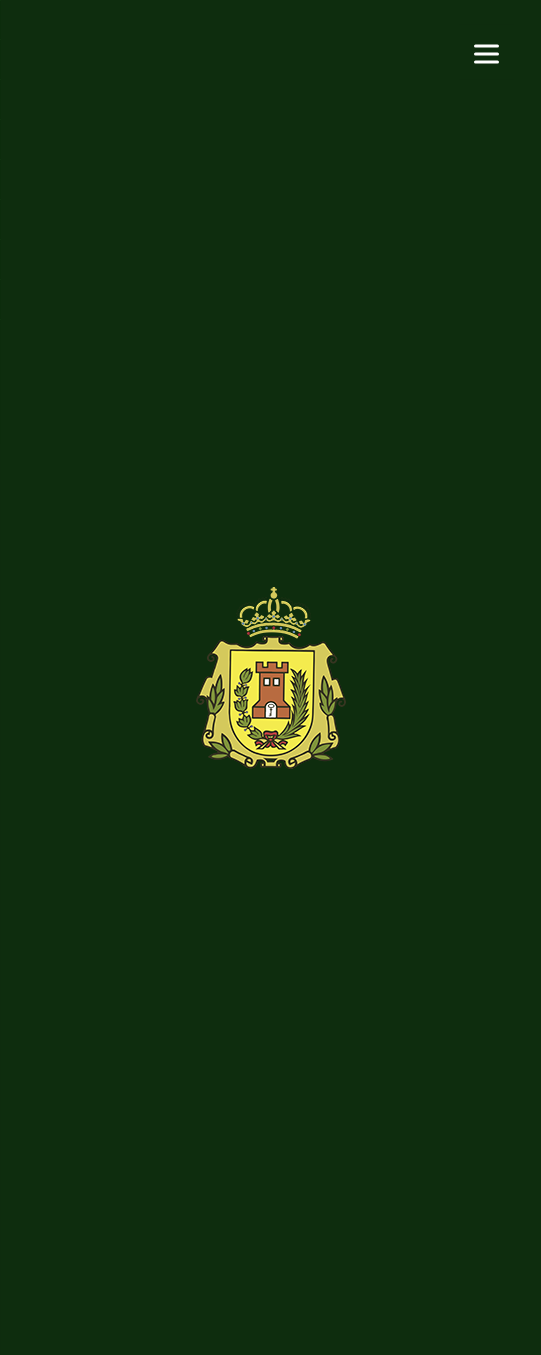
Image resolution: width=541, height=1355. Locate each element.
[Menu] (486, 52)
